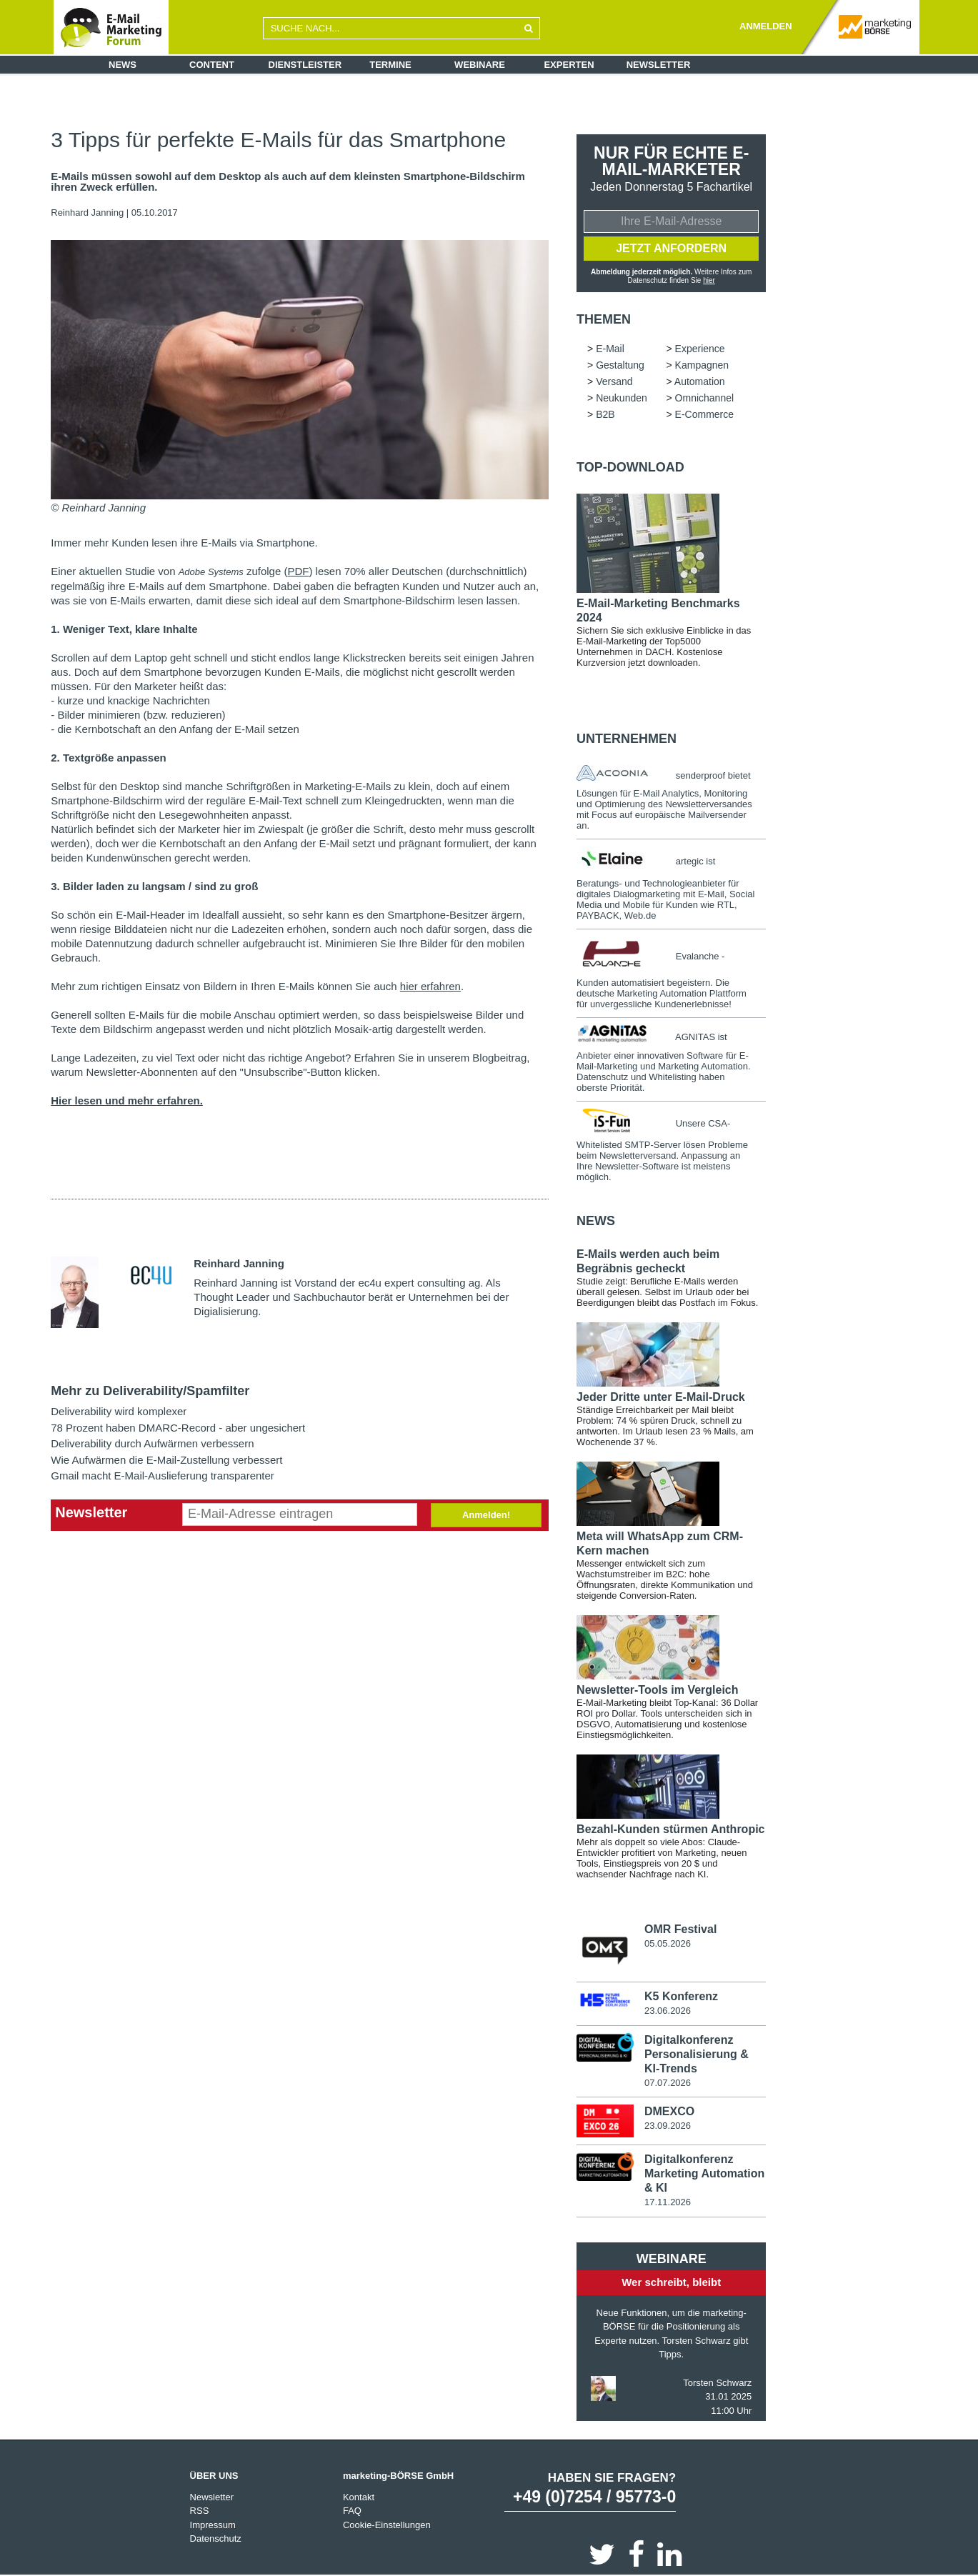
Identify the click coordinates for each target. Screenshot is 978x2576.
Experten (569, 64)
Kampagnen (702, 365)
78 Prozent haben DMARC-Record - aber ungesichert (178, 1428)
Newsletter (659, 64)
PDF (298, 571)
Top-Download (630, 467)
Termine (390, 64)
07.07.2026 (667, 2082)
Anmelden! (486, 1514)
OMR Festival (680, 1929)
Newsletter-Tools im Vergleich (657, 1690)
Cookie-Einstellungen (387, 2525)
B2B (605, 414)
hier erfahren (430, 986)
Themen (604, 319)
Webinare (479, 64)
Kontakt (358, 2497)
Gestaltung (620, 365)
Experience (700, 348)
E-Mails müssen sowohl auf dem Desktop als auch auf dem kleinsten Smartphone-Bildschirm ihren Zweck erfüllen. (288, 182)
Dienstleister (305, 64)
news (596, 1221)
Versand (614, 381)
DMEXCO (669, 2111)
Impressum (213, 2525)
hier (709, 280)
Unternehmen (627, 739)
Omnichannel (704, 398)
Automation (699, 381)
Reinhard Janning (87, 212)
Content (211, 64)
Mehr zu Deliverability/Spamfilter (150, 1391)
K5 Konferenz (681, 1996)
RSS (199, 2510)
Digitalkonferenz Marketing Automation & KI (704, 2173)
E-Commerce (704, 414)
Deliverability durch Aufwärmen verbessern (152, 1443)
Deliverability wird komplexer (118, 1411)
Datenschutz (215, 2538)
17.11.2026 (667, 2202)
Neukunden (621, 398)
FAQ (352, 2510)
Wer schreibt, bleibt (671, 2282)
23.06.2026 (667, 2010)
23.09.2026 (667, 2125)
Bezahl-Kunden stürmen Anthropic (670, 1829)
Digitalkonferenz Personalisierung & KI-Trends (696, 2054)
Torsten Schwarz (717, 2382)
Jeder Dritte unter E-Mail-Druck (661, 1397)
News (122, 64)
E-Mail (610, 348)
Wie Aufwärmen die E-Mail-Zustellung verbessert (166, 1460)
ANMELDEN (765, 26)
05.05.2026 (667, 1943)
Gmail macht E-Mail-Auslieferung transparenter (162, 1475)
